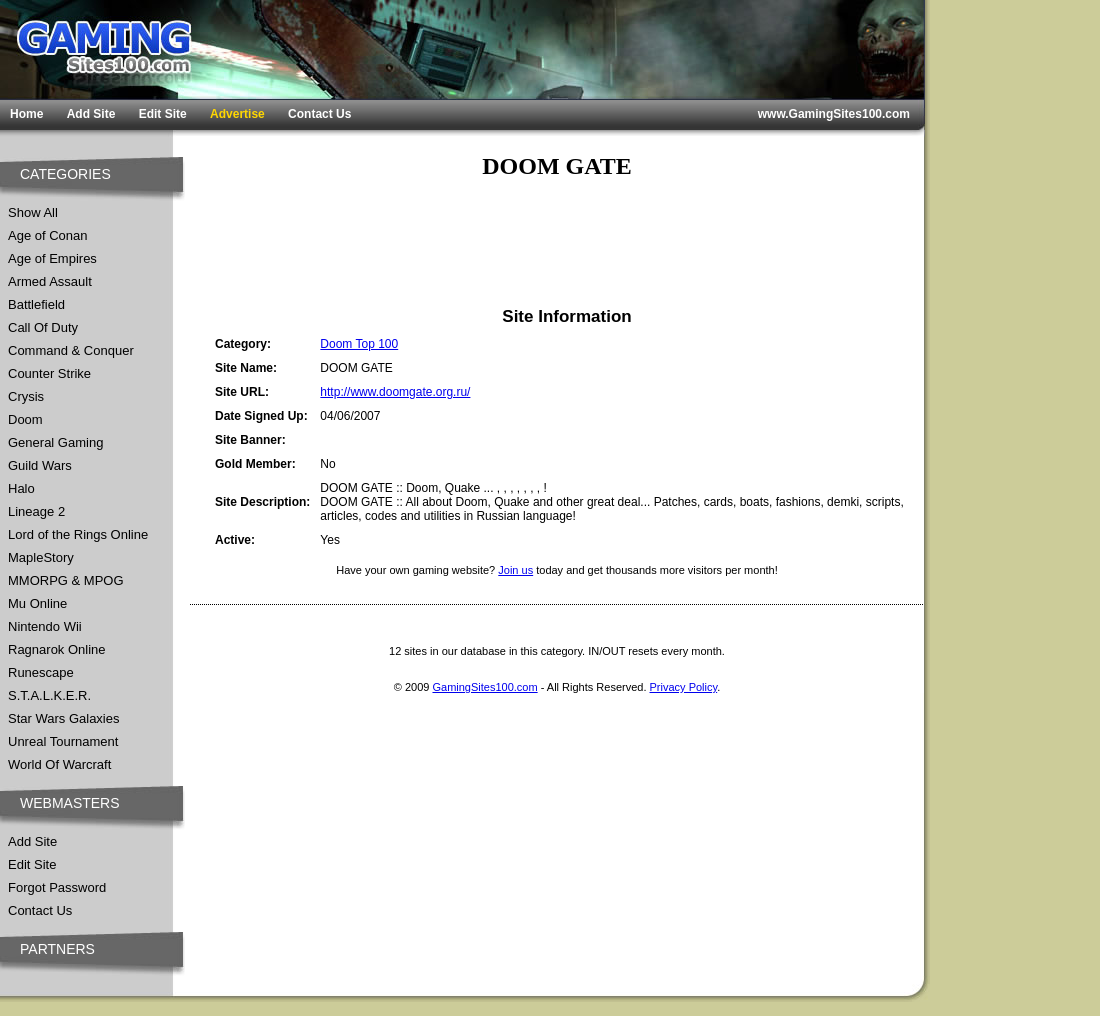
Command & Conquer (71, 350)
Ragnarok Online (57, 649)
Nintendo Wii (45, 626)
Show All (33, 212)
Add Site (91, 114)
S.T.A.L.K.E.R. (49, 695)
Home (26, 114)
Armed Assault (50, 281)
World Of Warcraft (59, 764)
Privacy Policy (684, 687)
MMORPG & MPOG (66, 580)
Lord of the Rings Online (78, 534)
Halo (21, 488)
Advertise (237, 114)
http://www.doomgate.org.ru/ (395, 392)
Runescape (41, 672)
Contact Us (319, 114)
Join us (515, 570)
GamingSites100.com (484, 687)
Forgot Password (57, 887)
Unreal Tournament (63, 741)
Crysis (26, 396)
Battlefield (36, 304)
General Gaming (55, 442)
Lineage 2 (36, 511)
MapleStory (41, 557)
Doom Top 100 (359, 344)
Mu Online (37, 603)
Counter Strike (49, 373)
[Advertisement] (557, 243)
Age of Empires (52, 258)
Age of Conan (48, 235)
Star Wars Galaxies (64, 718)
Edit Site (163, 114)
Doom (25, 419)
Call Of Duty (43, 327)
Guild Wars (40, 465)
